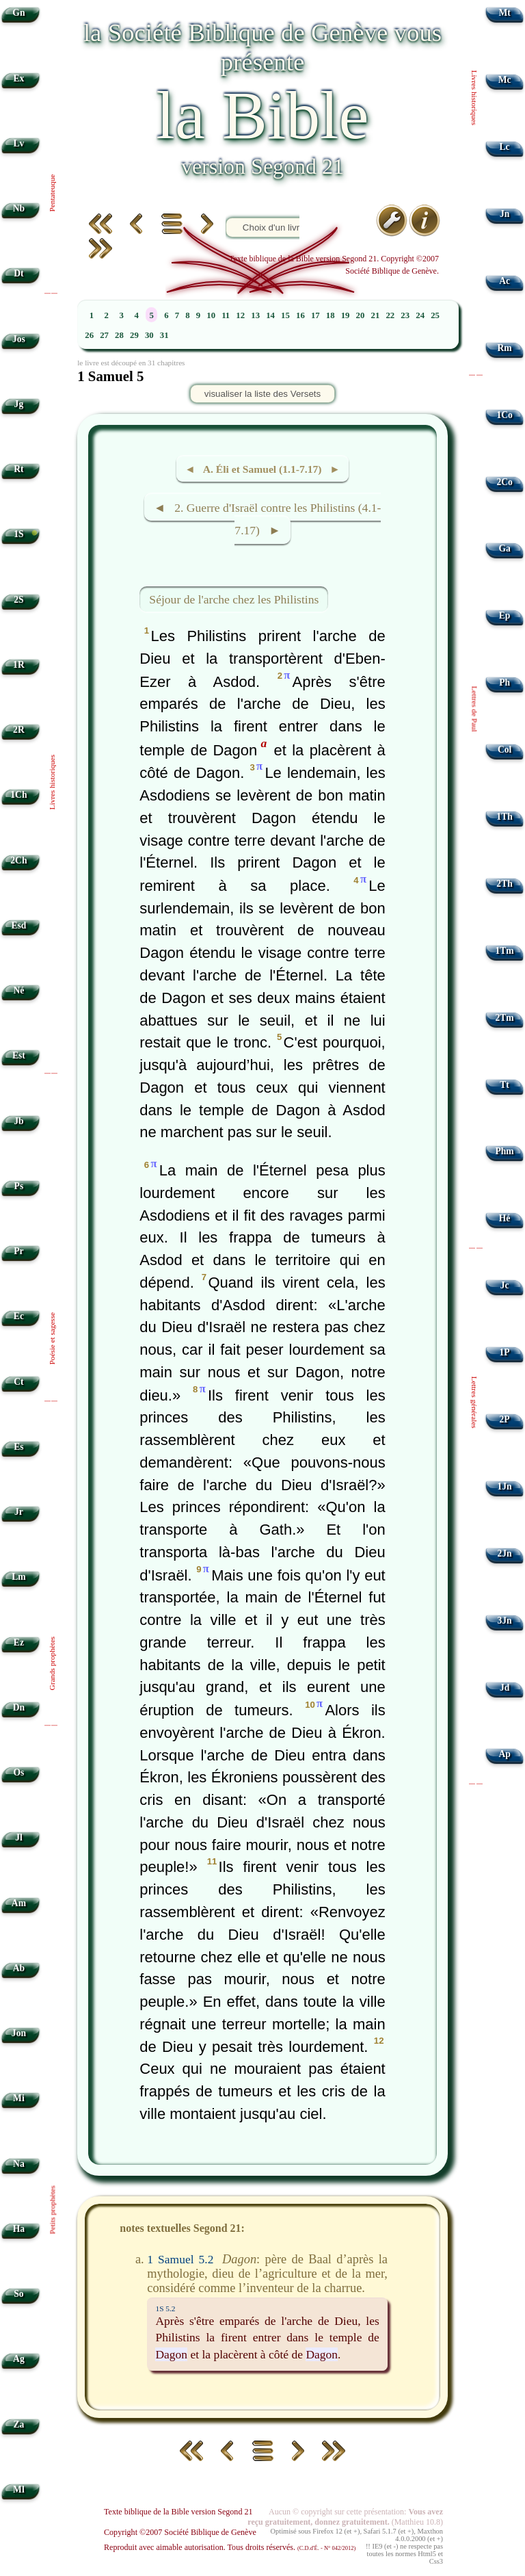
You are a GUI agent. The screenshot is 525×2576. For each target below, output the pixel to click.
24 (420, 315)
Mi (19, 2098)
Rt (18, 469)
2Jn (505, 1553)
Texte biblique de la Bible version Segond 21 (178, 2511)
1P (505, 1352)
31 (164, 335)
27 (104, 335)
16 (300, 315)
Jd (504, 1687)
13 (255, 315)
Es (18, 1447)
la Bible (262, 115)
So (18, 2294)
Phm (504, 1151)
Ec (19, 1316)
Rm (505, 348)
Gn (18, 13)
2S (18, 600)
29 (134, 335)
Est (18, 1055)
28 (119, 335)
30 (149, 335)
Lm (18, 1577)
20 (360, 315)
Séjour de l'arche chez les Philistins (234, 599)
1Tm (504, 951)
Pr (18, 1251)
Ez (19, 1642)
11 (225, 315)
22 (390, 315)
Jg (19, 404)
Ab (19, 1968)
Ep (505, 615)
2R (19, 730)
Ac (504, 281)
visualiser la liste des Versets (262, 394)
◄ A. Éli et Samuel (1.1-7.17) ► (262, 469)
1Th (504, 816)
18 (330, 315)
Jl (19, 1837)
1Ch (18, 795)
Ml (19, 2489)
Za (18, 2424)
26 (89, 335)
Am (19, 1903)
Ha (19, 2229)
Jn (504, 214)
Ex (18, 78)
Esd (18, 925)
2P (505, 1419)
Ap (504, 1754)
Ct (18, 1382)
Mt (504, 13)
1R (19, 665)
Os (18, 1772)
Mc (504, 80)
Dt (18, 273)
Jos (18, 339)
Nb (19, 208)
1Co (504, 415)
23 (405, 315)
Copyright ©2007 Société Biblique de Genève (180, 2532)
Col (504, 749)
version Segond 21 (262, 166)
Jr (18, 1512)
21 (375, 315)
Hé (505, 1218)
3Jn (505, 1620)
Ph (504, 682)
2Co (504, 482)
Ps (19, 1186)
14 (270, 315)
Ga (504, 548)
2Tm (504, 1018)
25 (435, 315)
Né (18, 990)
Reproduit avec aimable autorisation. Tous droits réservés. (229, 2547)
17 (315, 315)
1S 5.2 (165, 2308)
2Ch (18, 860)
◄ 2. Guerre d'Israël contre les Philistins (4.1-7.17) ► (267, 519)
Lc (505, 147)
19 (345, 315)
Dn (19, 1707)
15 (285, 315)
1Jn (505, 1486)
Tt (504, 1085)
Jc (504, 1285)
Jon (19, 2033)
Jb (18, 1121)
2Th (504, 884)
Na (19, 2164)
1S (18, 534)
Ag (19, 2359)
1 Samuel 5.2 (180, 2259)
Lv (18, 143)
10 (210, 315)
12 (240, 315)
